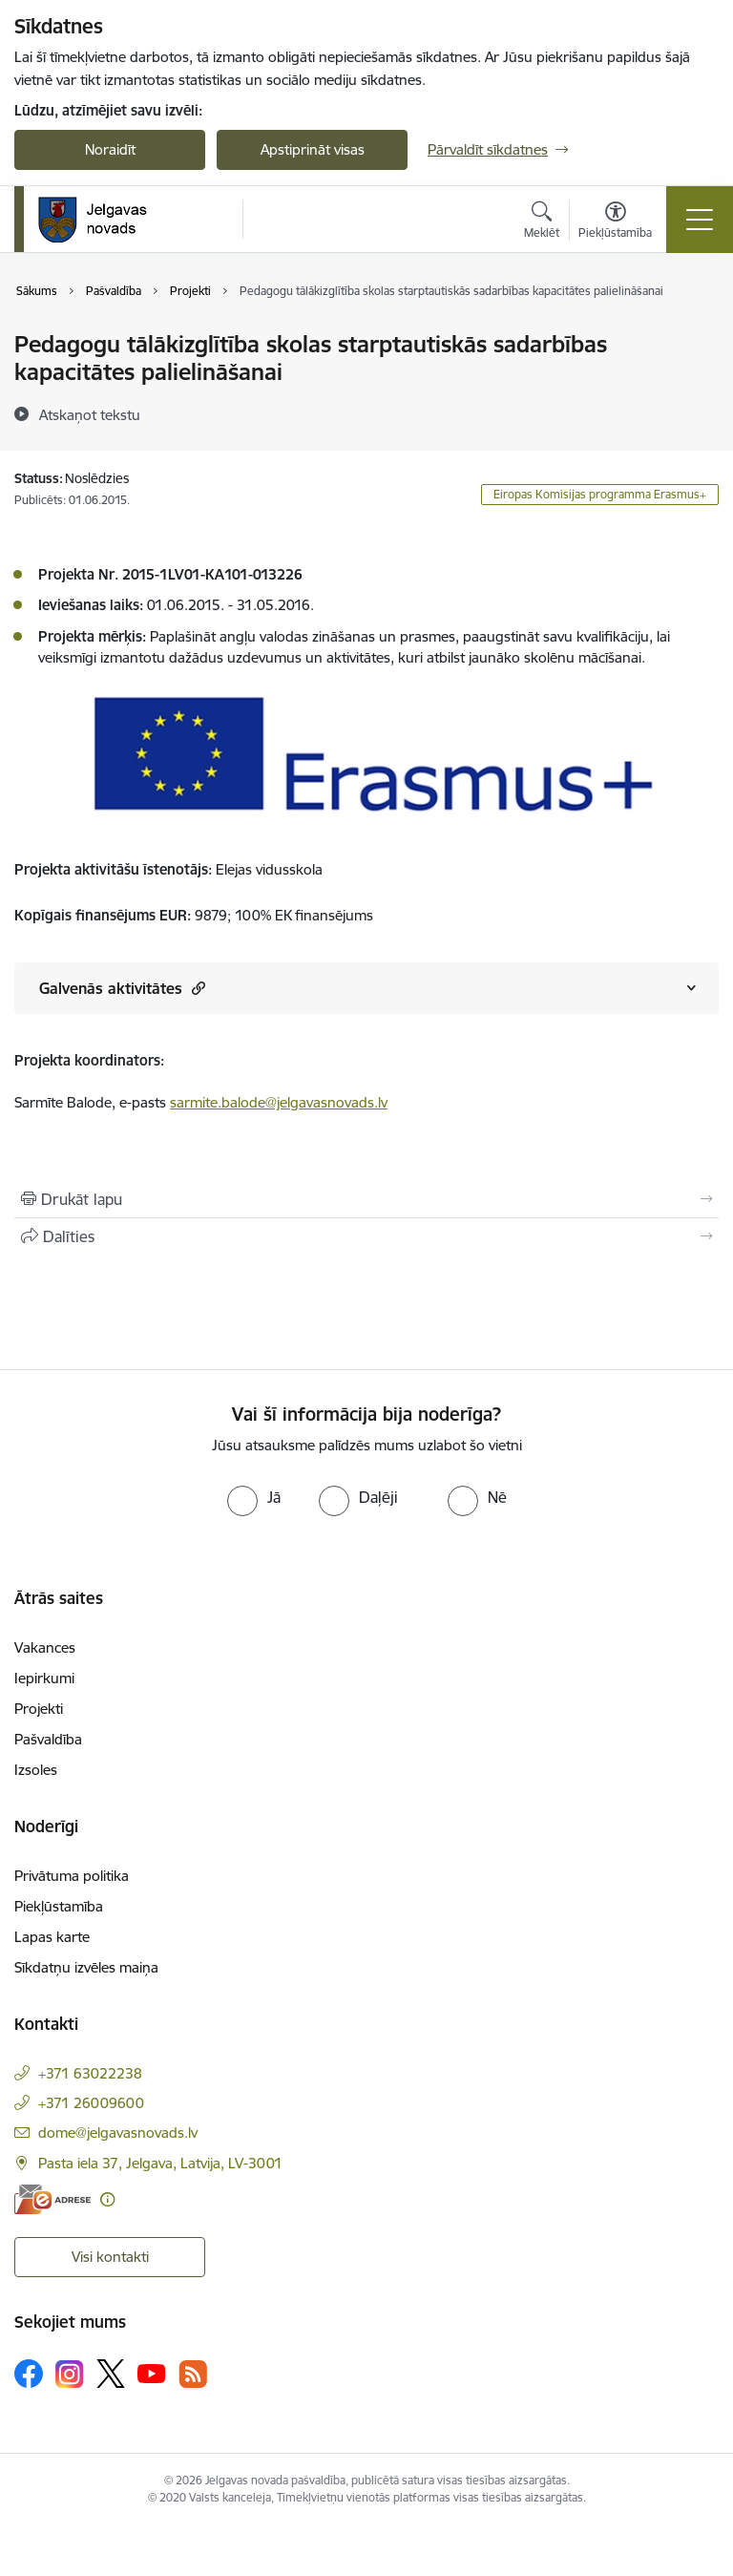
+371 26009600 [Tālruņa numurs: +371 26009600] (91, 2103)
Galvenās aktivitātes (122, 988)
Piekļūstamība (58, 1906)
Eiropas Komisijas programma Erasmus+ (599, 494)
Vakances (44, 1647)
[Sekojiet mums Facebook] (28, 2373)
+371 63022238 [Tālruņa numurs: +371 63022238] (90, 2073)
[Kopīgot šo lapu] (366, 1236)
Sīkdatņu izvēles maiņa (86, 1967)
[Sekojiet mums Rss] (192, 2374)
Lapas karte (52, 1937)
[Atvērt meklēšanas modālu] (541, 222)
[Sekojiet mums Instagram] (69, 2374)
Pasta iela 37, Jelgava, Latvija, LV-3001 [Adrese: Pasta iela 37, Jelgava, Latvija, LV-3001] (160, 2163)
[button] (196, 988)
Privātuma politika (71, 1876)
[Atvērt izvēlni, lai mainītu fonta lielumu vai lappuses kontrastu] (615, 222)
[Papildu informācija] (107, 2199)
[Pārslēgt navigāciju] (699, 219)
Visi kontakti (110, 2257)
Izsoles (35, 1770)
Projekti (38, 1709)
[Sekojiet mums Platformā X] (110, 2373)
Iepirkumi (44, 1678)
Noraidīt (110, 149)
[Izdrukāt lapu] (366, 1199)
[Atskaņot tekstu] (89, 414)
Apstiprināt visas (313, 149)
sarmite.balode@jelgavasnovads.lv (278, 1102)
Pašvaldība (48, 1739)
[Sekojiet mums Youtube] (151, 2372)
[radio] (254, 1497)
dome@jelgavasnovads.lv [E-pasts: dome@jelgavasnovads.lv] (118, 2132)
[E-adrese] (52, 2199)
